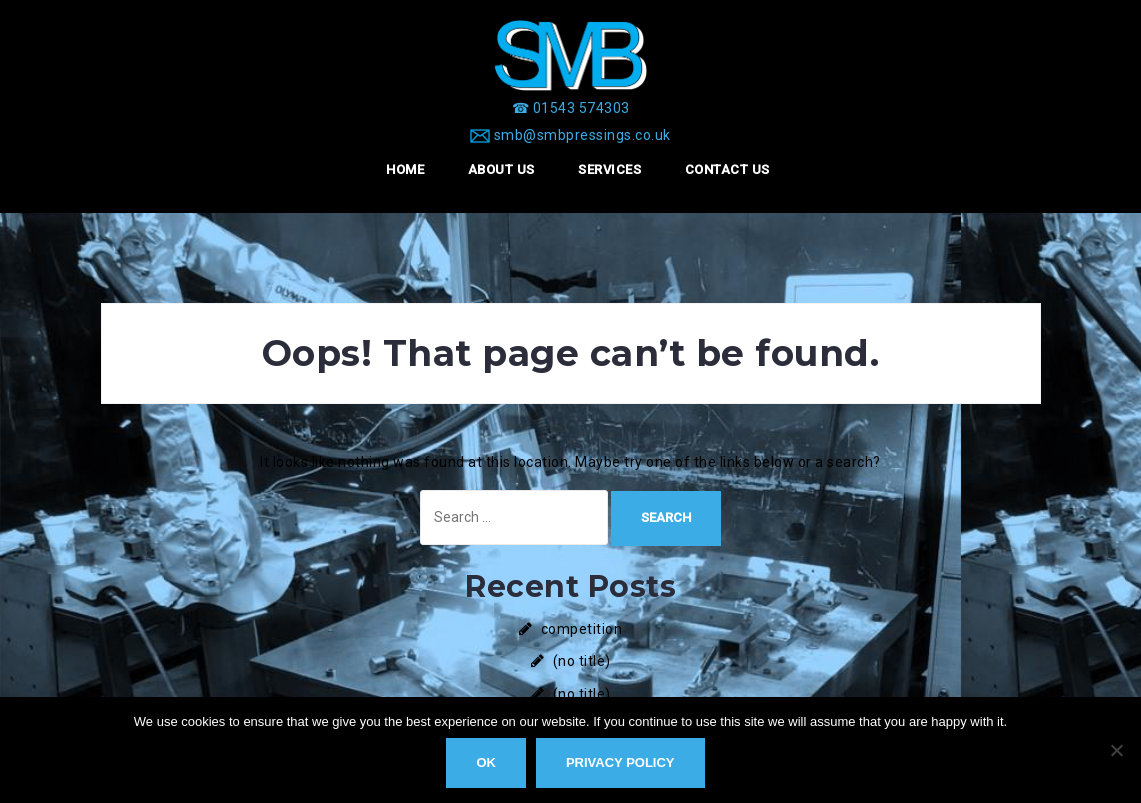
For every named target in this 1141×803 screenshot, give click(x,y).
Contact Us (727, 169)
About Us (501, 169)
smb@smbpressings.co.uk (582, 135)
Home (405, 169)
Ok (486, 762)
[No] (1116, 750)
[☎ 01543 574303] (571, 108)
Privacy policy (620, 762)
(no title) (582, 661)
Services (609, 169)
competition (582, 629)
